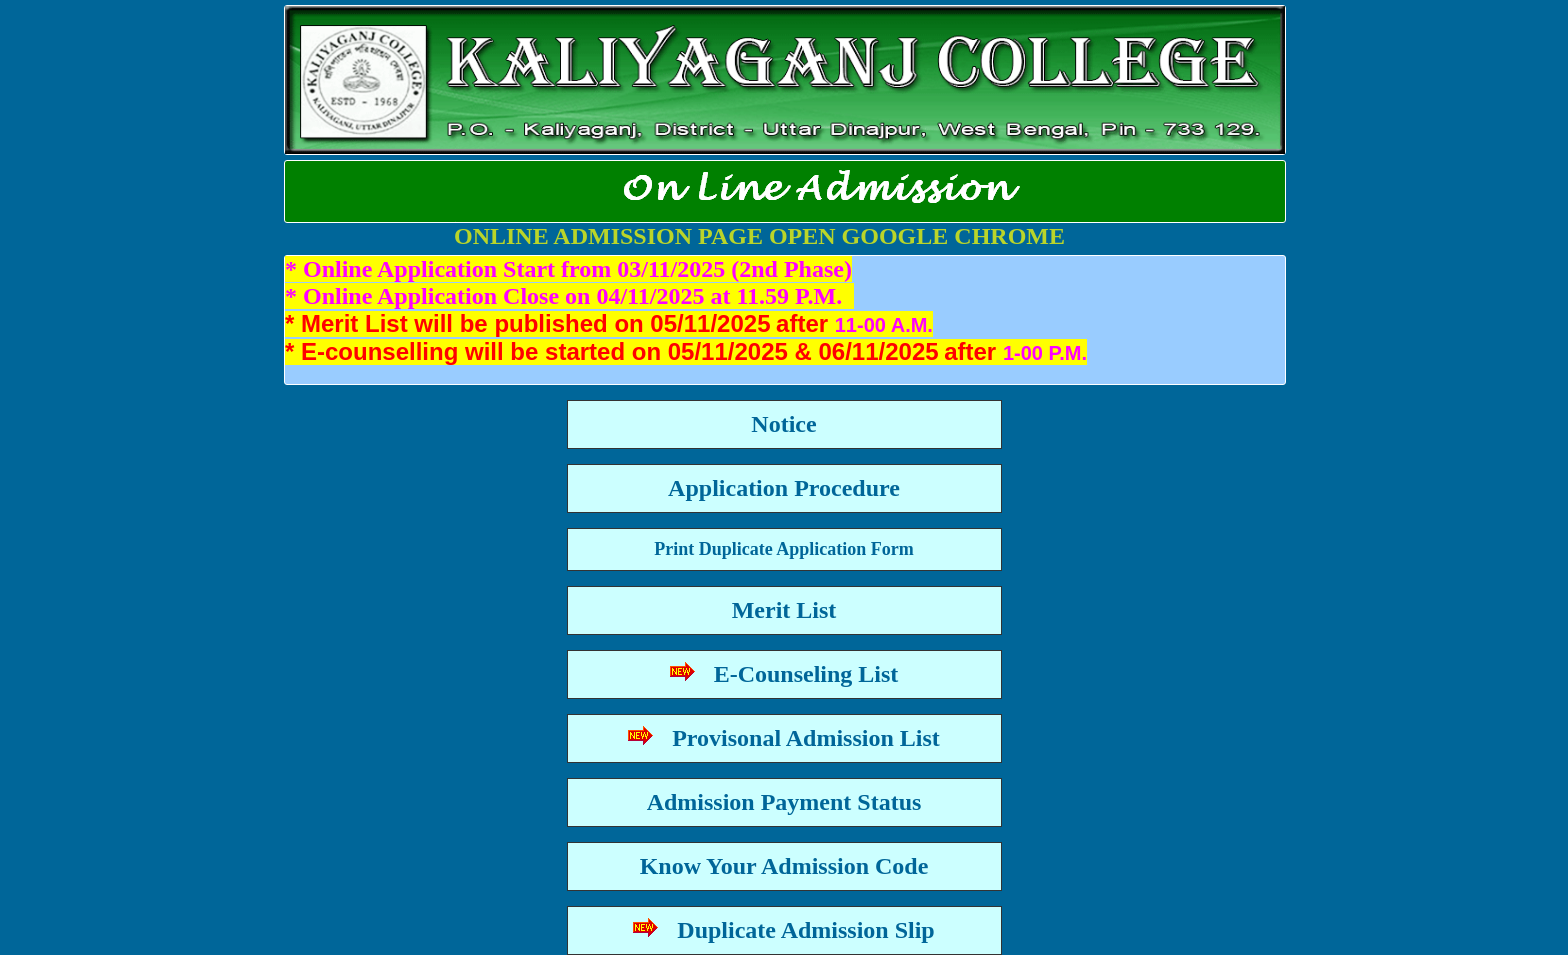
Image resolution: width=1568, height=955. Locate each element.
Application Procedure (784, 488)
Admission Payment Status (784, 802)
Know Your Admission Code (784, 866)
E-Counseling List (784, 674)
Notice (783, 424)
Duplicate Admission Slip (783, 930)
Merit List (784, 610)
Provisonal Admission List (784, 738)
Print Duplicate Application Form (784, 549)
